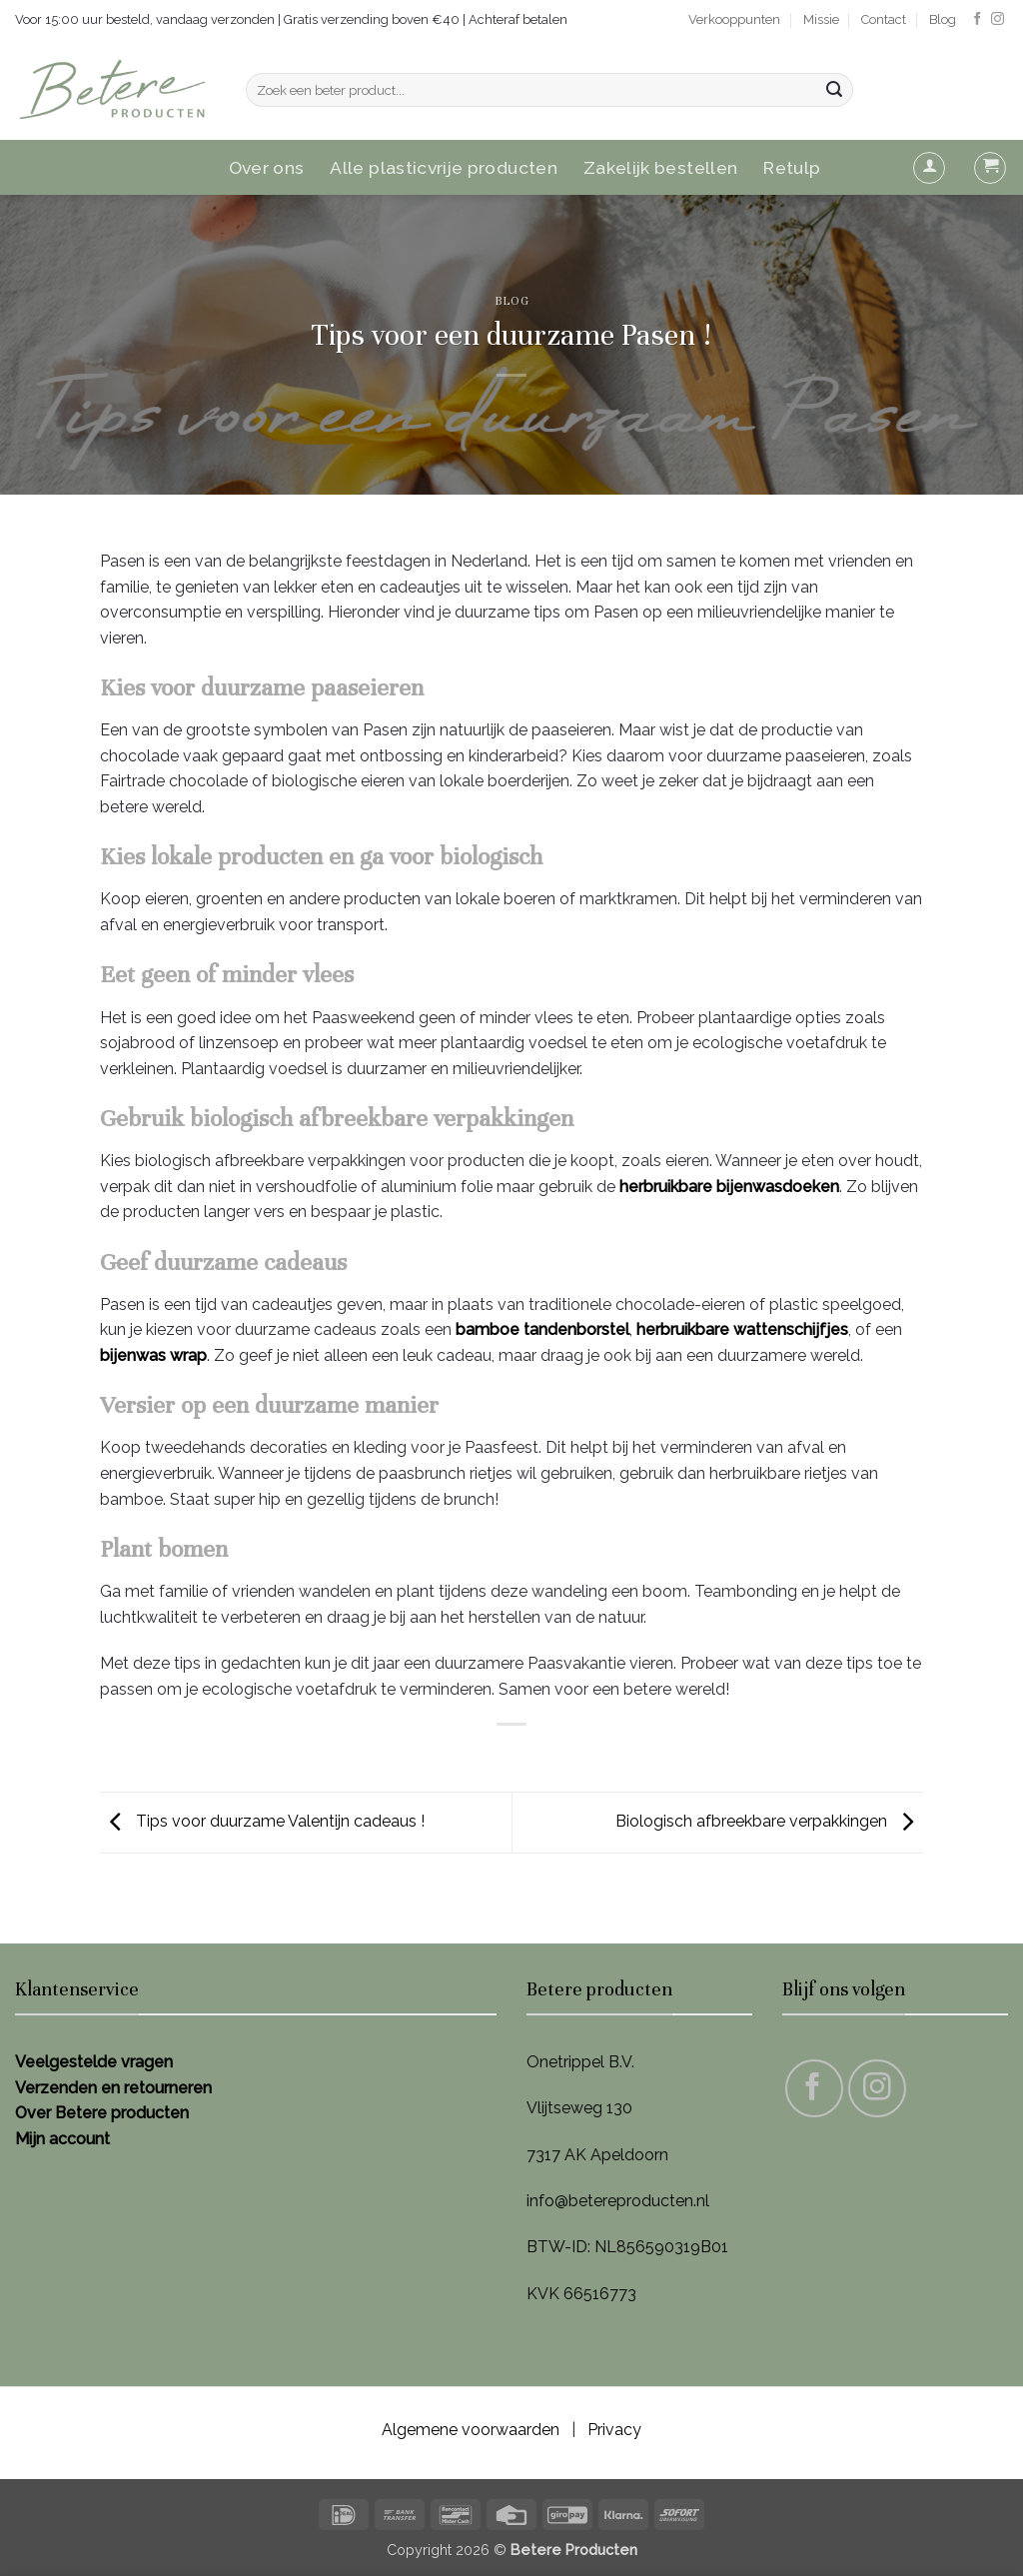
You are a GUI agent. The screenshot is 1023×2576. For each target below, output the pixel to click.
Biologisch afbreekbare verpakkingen (769, 1821)
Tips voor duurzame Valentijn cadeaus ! (262, 1821)
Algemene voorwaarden (470, 2429)
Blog (942, 19)
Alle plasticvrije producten (443, 167)
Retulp (791, 167)
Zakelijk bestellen (660, 167)
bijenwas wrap (153, 1355)
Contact (883, 19)
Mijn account (62, 2138)
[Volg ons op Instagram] (997, 19)
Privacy (614, 2429)
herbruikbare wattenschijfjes (742, 1329)
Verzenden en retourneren (113, 2087)
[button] (929, 168)
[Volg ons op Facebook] (977, 19)
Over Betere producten (102, 2112)
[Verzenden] (834, 90)
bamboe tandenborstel (542, 1329)
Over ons (267, 167)
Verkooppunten (734, 19)
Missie (821, 19)
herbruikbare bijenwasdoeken (729, 1186)
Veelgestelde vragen (94, 2061)
